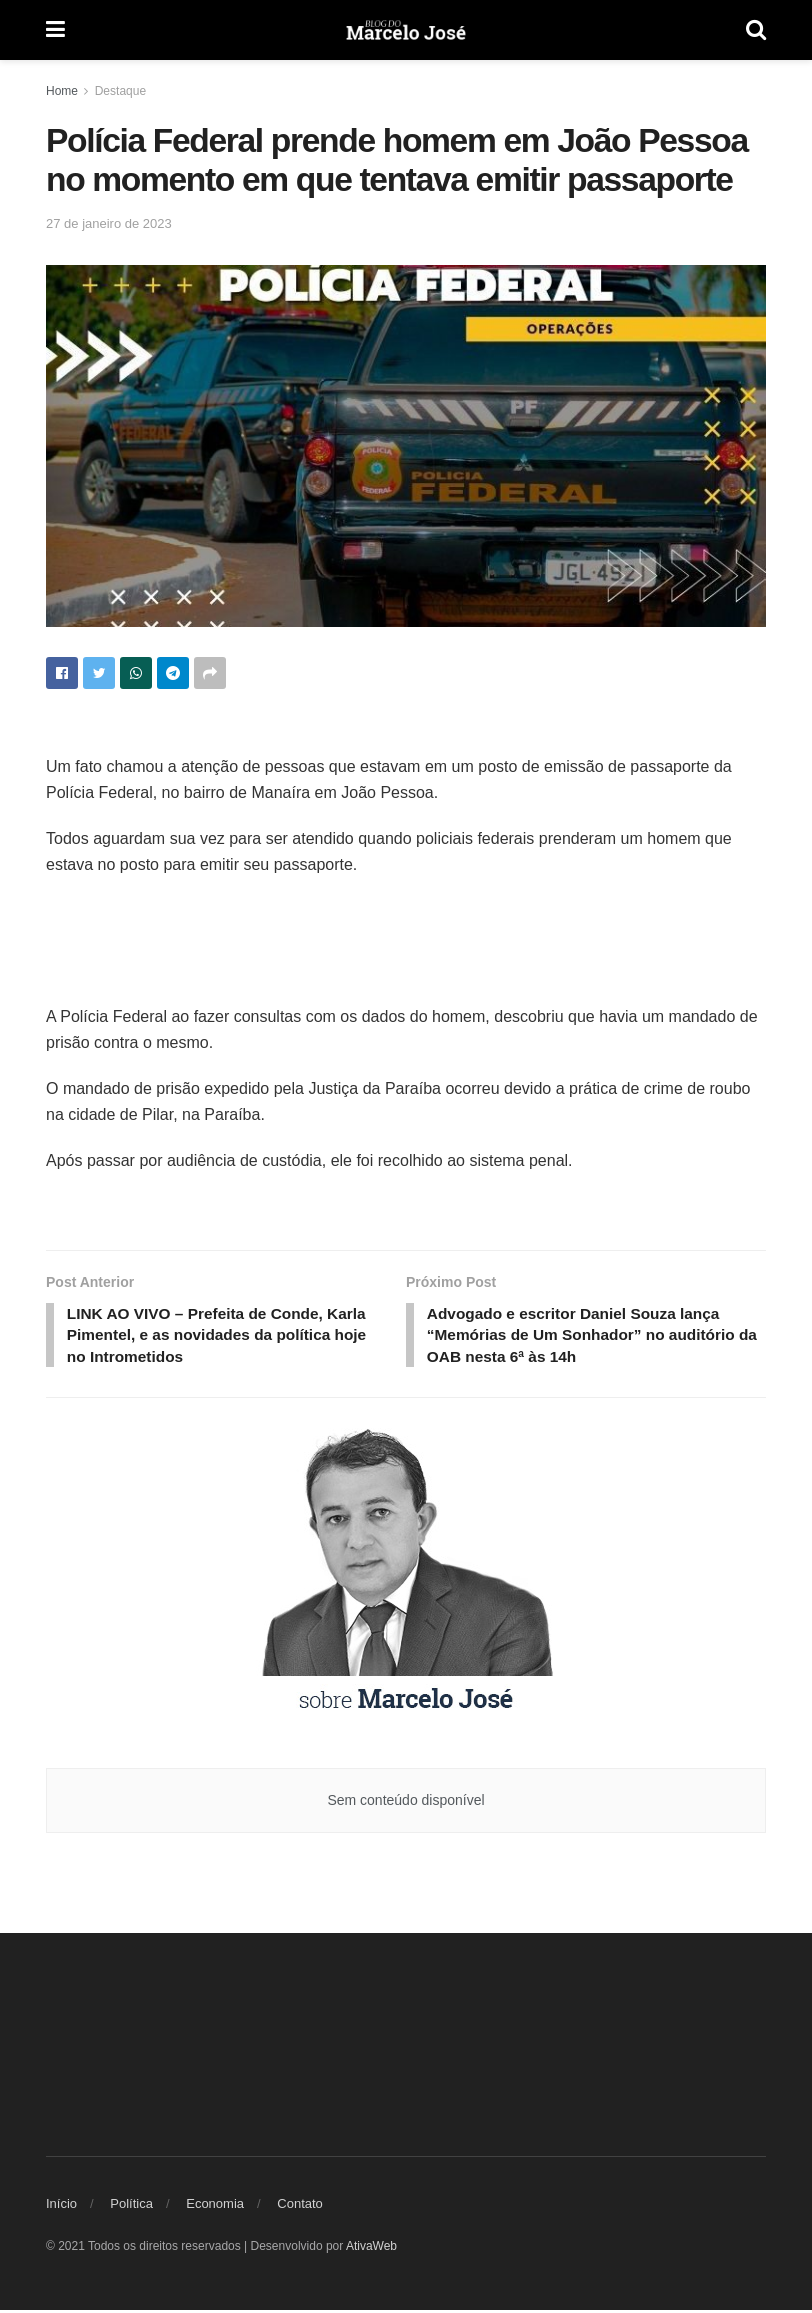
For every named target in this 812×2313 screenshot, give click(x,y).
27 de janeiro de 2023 (109, 223)
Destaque (120, 91)
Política (131, 2207)
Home (62, 91)
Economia (215, 2207)
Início (61, 2207)
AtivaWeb (371, 2250)
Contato (300, 2207)
